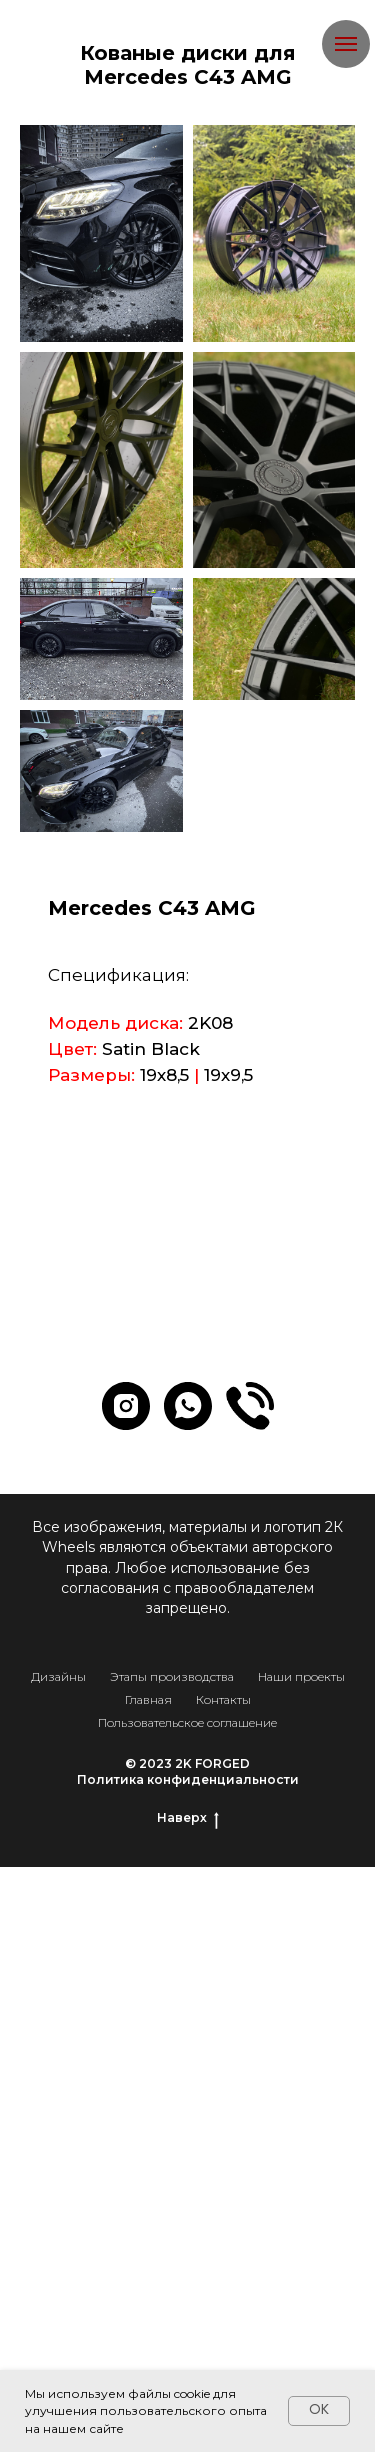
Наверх (188, 1818)
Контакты (223, 1699)
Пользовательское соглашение (187, 1722)
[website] (250, 1406)
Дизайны (58, 1676)
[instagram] (126, 1406)
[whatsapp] (188, 1406)
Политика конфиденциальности (188, 1779)
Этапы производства (172, 1676)
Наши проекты (301, 1676)
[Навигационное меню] (346, 44)
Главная (148, 1699)
